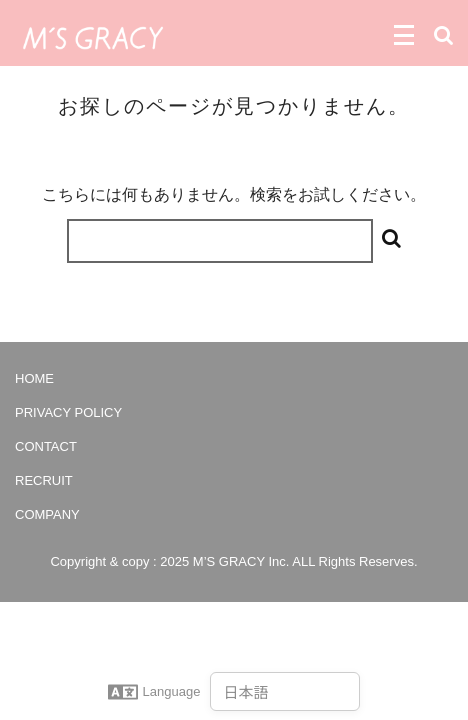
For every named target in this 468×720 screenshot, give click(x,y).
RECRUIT (44, 480)
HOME (34, 378)
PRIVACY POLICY (68, 412)
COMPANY (47, 514)
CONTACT (46, 446)
